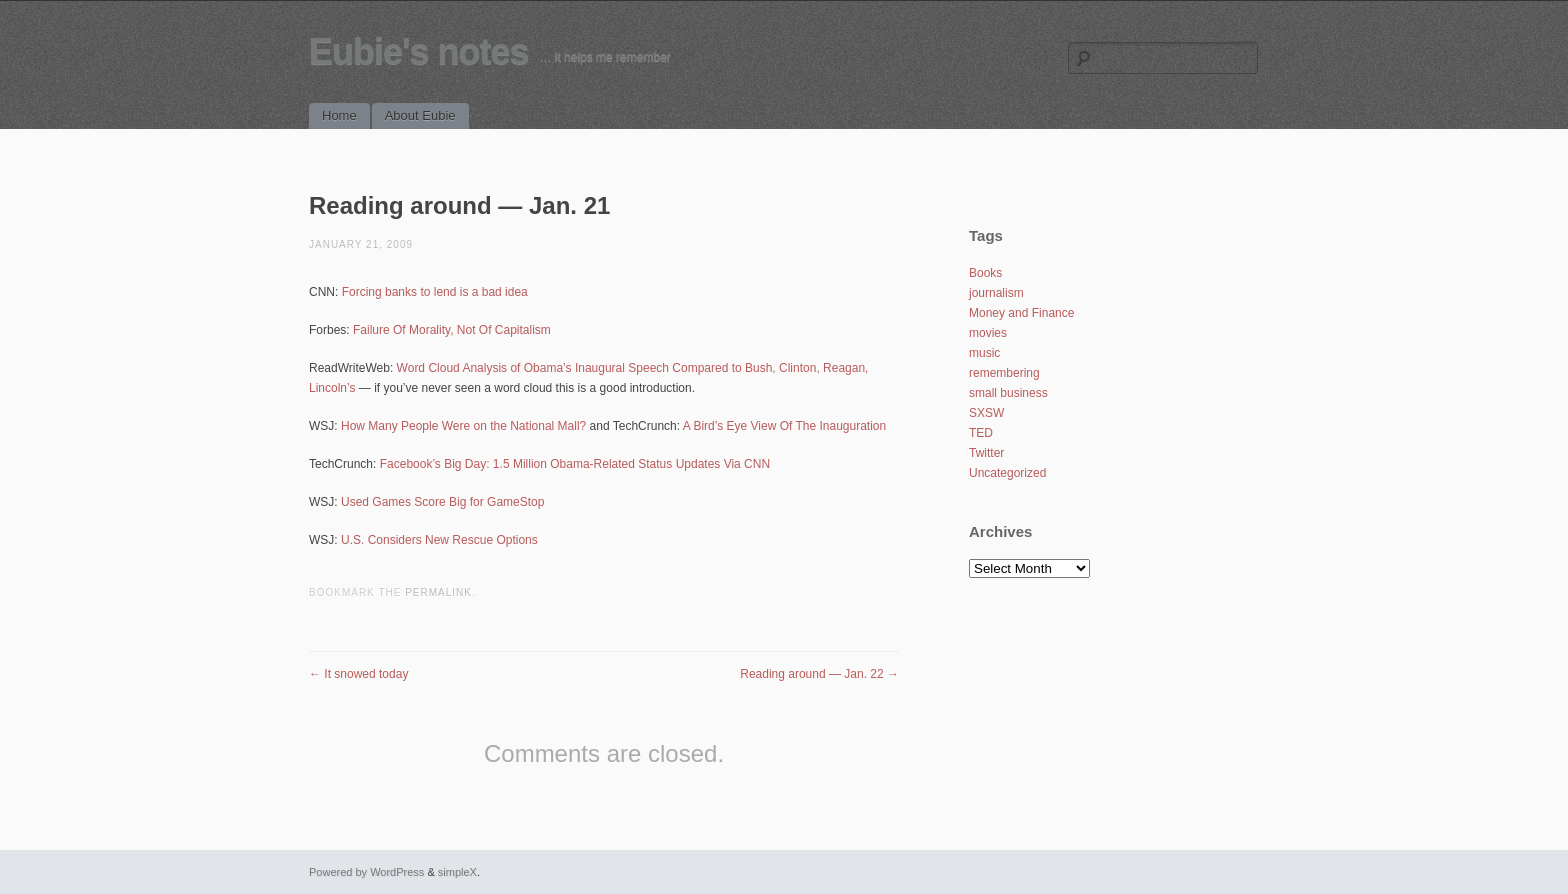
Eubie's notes (419, 51)
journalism (996, 293)
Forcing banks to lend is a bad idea (435, 292)
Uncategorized (1007, 473)
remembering (1004, 373)
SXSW (986, 413)
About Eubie (420, 115)
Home (339, 115)
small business (1008, 393)
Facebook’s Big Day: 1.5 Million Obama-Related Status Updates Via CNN (575, 464)
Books (985, 273)
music (984, 353)
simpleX (457, 872)
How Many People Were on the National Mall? (463, 426)
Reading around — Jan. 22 (819, 674)
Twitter (986, 453)
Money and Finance (1021, 313)
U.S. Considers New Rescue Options (439, 540)
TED (981, 433)
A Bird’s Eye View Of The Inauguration (784, 426)
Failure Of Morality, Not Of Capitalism (452, 330)
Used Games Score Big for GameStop (442, 502)
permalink (438, 592)
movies (988, 333)
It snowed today (358, 674)
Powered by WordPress (366, 872)
